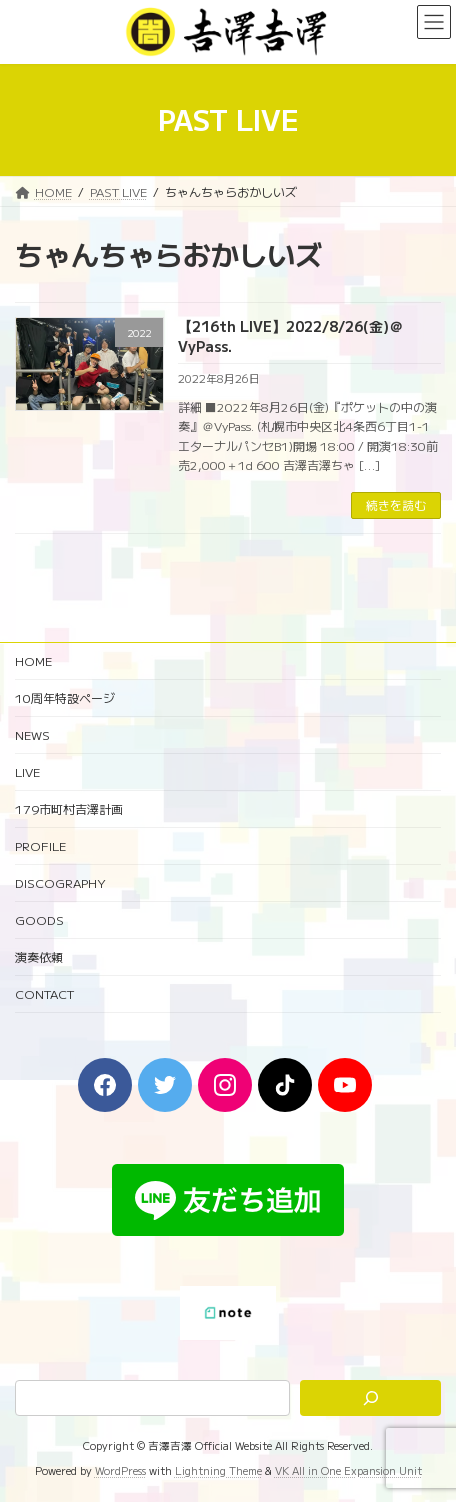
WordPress (120, 1471)
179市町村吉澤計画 (69, 808)
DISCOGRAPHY (60, 882)
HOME (33, 660)
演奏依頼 (39, 956)
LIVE (27, 771)
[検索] (370, 1399)
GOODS (39, 919)
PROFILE (40, 845)
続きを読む (396, 504)
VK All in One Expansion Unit (348, 1471)
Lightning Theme (218, 1471)
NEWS (32, 734)
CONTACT (44, 993)
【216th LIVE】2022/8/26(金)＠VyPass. (290, 336)
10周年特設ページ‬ (65, 697)
